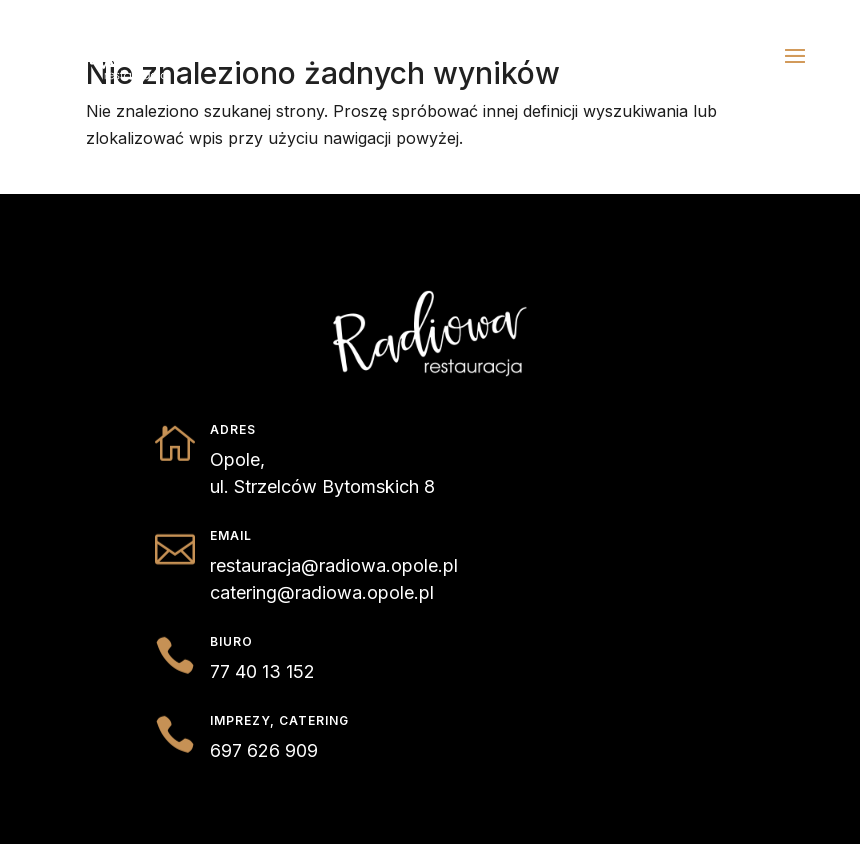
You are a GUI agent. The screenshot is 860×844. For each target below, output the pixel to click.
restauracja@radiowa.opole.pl (334, 565)
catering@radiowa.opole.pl (322, 592)
